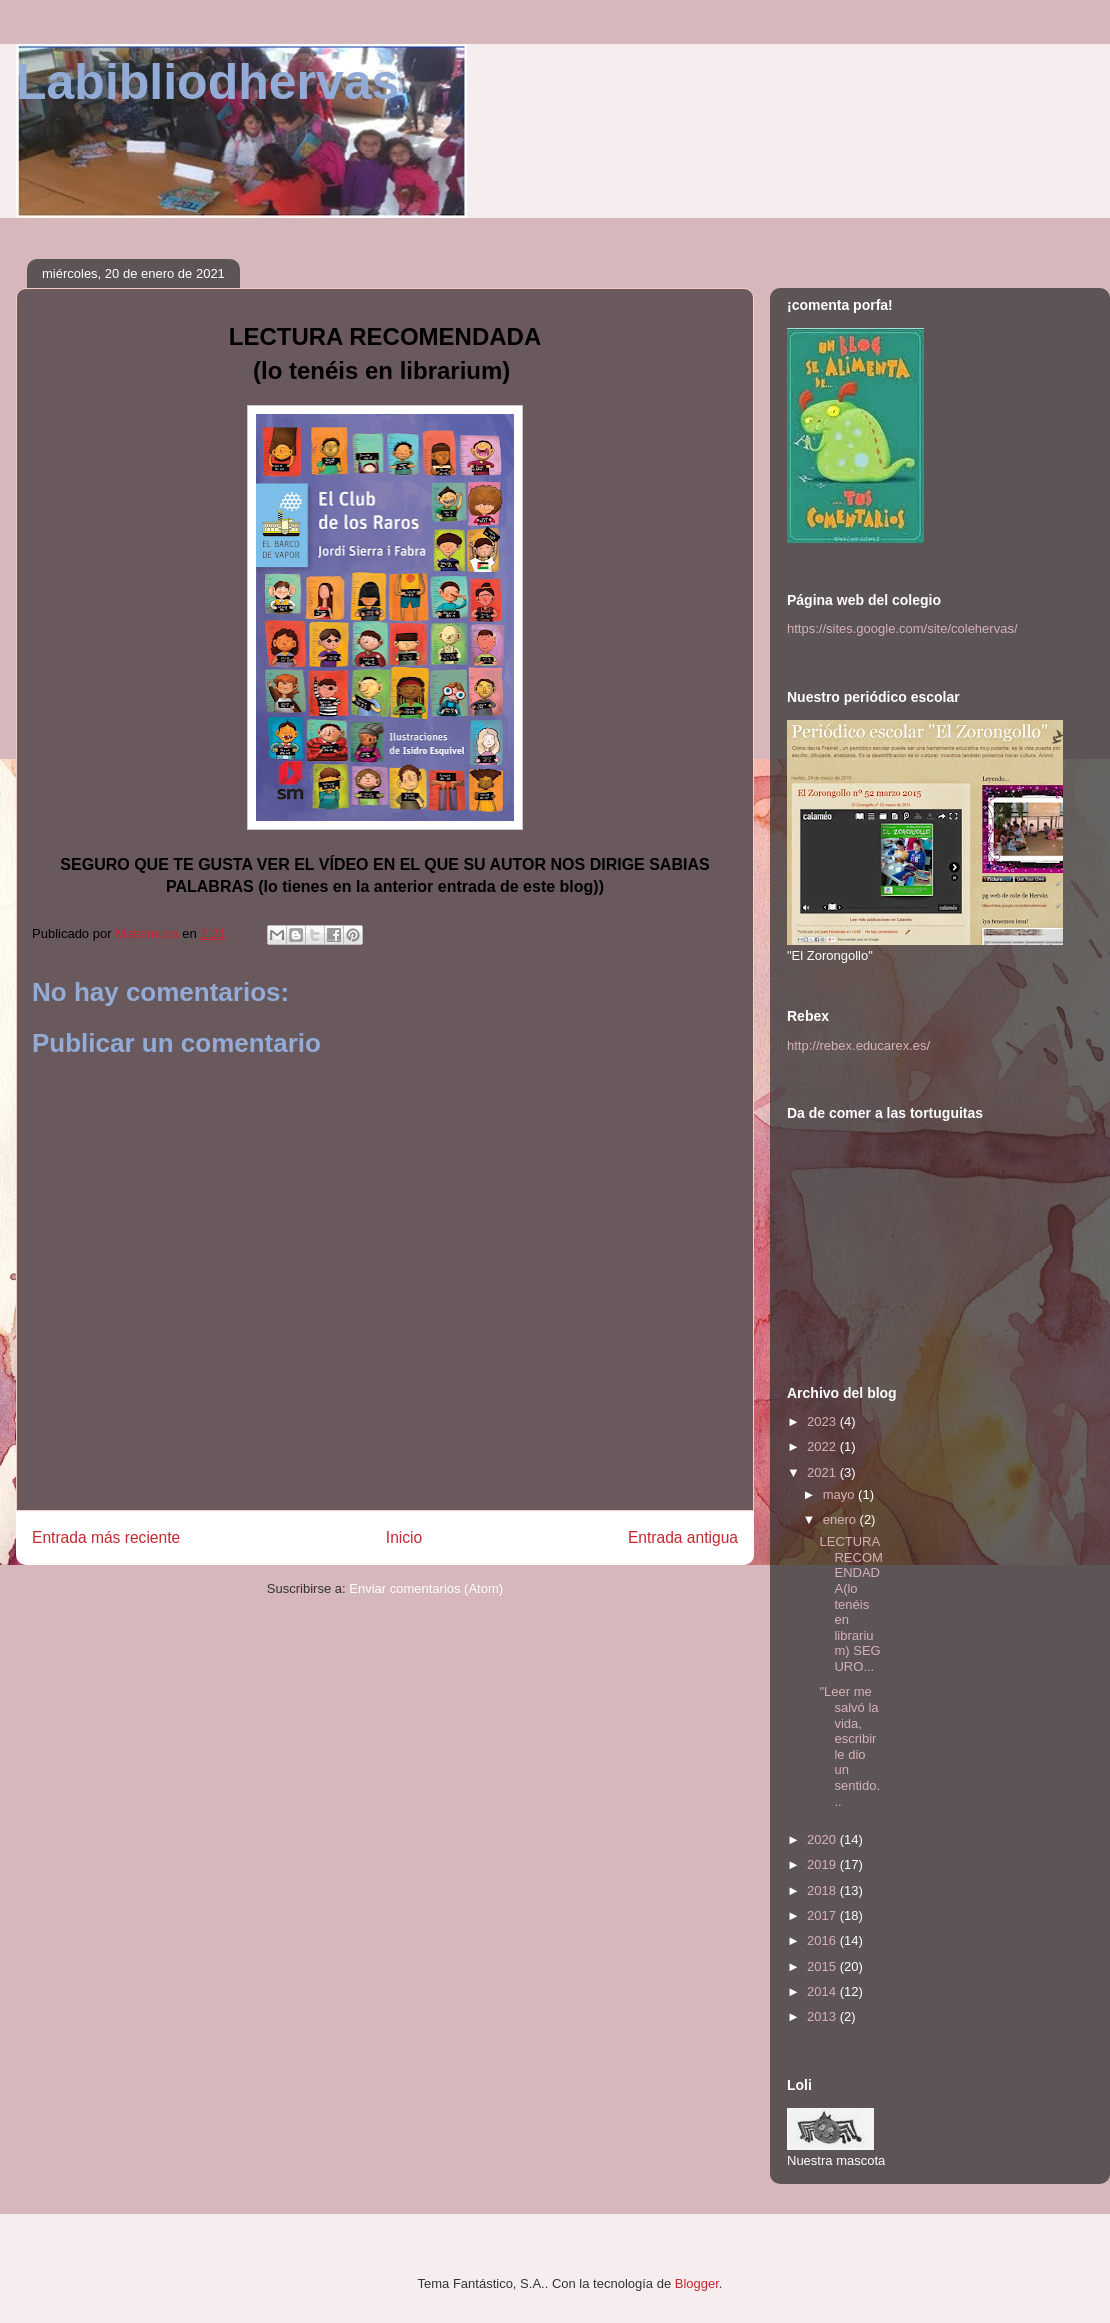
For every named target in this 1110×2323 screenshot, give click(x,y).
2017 (823, 1915)
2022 (823, 1446)
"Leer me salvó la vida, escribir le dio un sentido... (849, 1746)
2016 (823, 1940)
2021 (823, 1472)
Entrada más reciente (106, 1537)
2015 (823, 1966)
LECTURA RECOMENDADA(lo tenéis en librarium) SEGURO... (850, 1604)
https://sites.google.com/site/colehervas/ (902, 628)
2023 (823, 1421)
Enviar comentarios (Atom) (426, 1588)
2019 (823, 1864)
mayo (840, 1494)
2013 (823, 2016)
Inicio (404, 1537)
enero (841, 1519)
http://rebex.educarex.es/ (858, 1045)
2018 (823, 1890)
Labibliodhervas (207, 82)
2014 (823, 1991)
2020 (823, 1839)
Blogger (697, 2283)
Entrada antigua (683, 1537)
